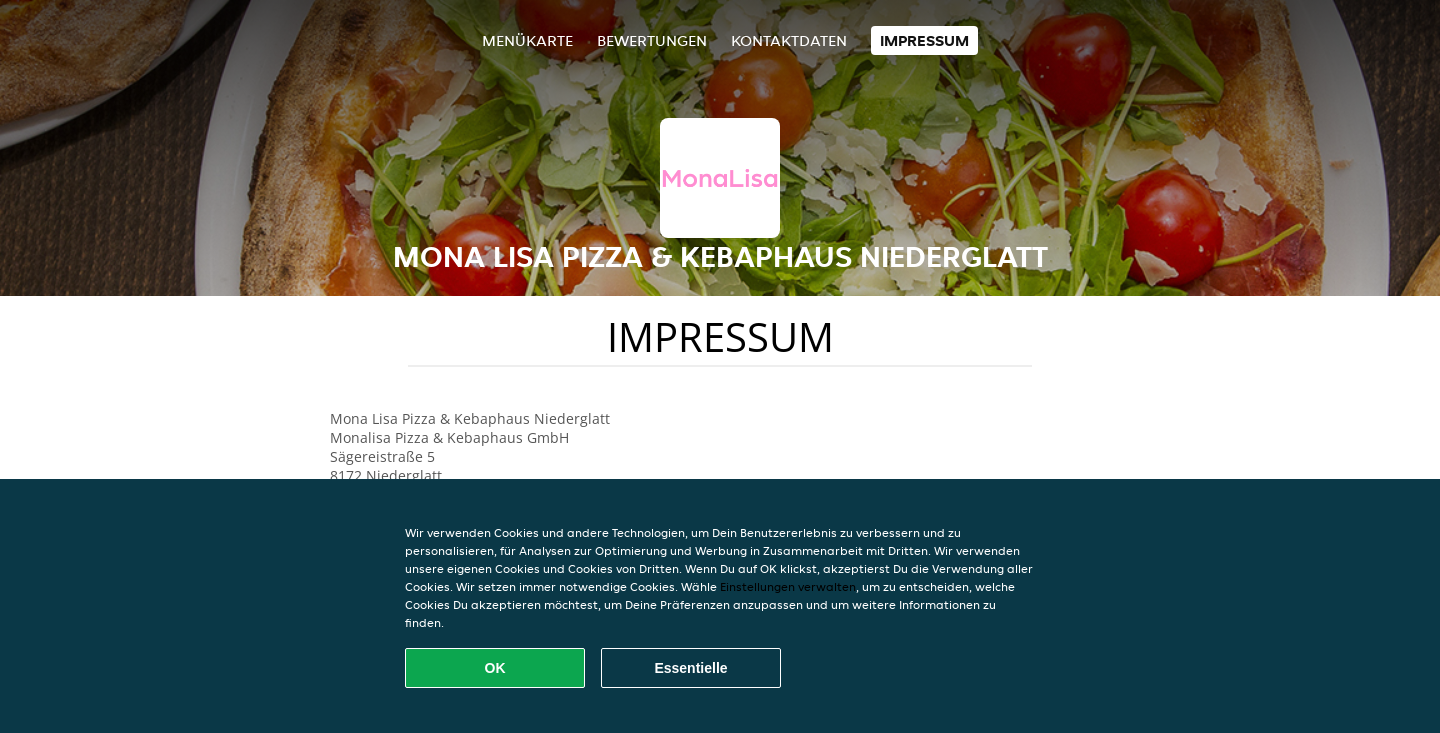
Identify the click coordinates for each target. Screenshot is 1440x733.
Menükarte (527, 40)
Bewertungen (652, 40)
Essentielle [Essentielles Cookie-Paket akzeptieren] (690, 668)
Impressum (924, 40)
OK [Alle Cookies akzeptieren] (495, 668)
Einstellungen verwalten (788, 586)
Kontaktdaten (789, 40)
